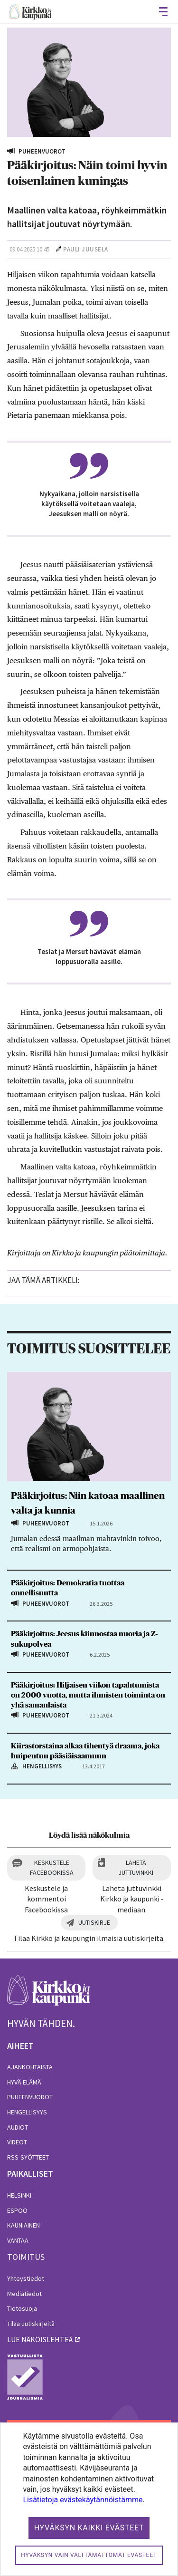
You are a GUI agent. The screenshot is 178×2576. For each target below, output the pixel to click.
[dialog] (89, 2499)
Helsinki (19, 2195)
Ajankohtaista (30, 2067)
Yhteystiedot (25, 2278)
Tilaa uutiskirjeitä (31, 2323)
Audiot (17, 2127)
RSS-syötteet (28, 2157)
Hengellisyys (27, 2112)
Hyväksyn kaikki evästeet (89, 2527)
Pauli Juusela (85, 249)
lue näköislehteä (40, 2339)
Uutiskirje (94, 1922)
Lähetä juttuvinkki (135, 1867)
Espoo (17, 2210)
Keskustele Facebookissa (52, 1867)
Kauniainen (23, 2225)
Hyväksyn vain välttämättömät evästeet (89, 2555)
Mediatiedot (24, 2293)
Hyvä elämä (24, 2082)
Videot (17, 2142)
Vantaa (17, 2240)
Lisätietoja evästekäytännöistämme (82, 2499)
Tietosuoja (22, 2308)
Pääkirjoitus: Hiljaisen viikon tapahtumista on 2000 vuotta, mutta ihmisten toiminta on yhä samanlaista (88, 1695)
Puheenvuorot (30, 2097)
